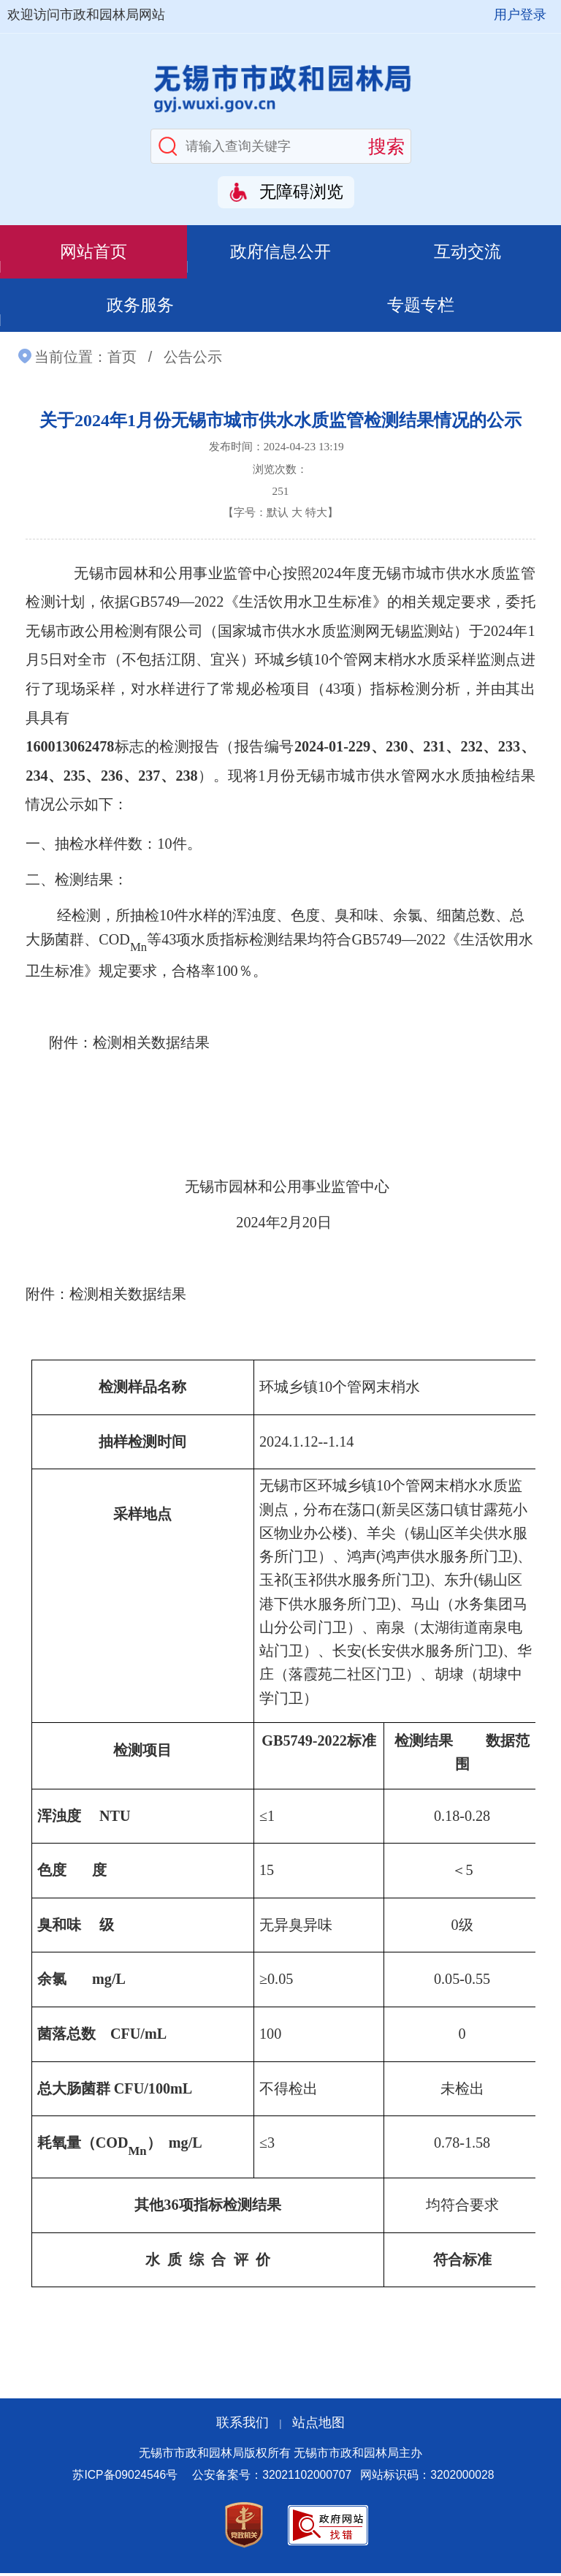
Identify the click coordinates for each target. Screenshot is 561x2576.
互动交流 (467, 252)
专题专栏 (420, 307)
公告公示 (193, 360)
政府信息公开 (280, 252)
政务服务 (140, 307)
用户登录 (520, 14)
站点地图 (318, 2426)
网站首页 (93, 252)
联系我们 (242, 2426)
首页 (122, 360)
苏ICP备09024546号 (125, 2478)
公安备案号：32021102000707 (271, 2478)
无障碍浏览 (301, 192)
